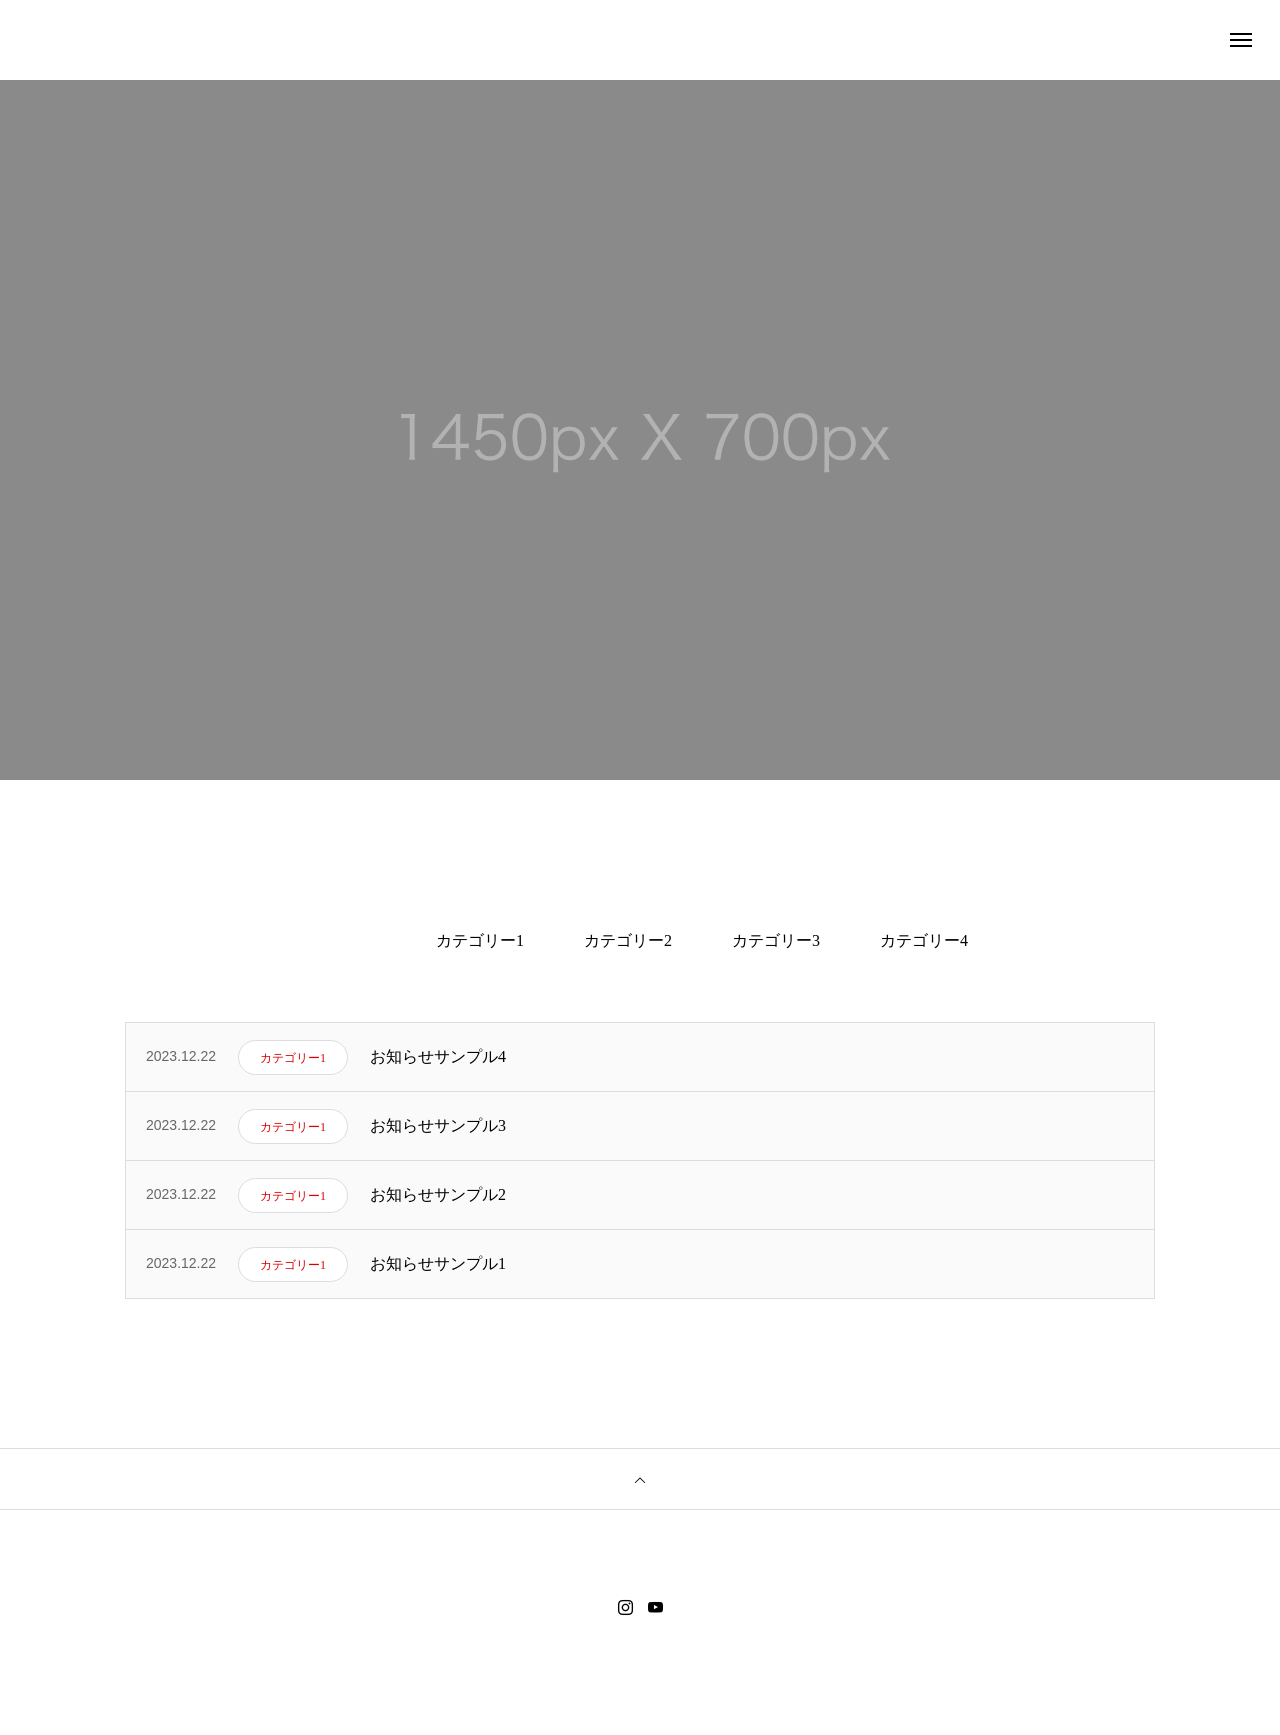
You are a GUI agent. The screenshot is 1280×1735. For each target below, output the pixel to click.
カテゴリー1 (480, 940)
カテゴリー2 (628, 940)
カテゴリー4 (924, 940)
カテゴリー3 (776, 940)
